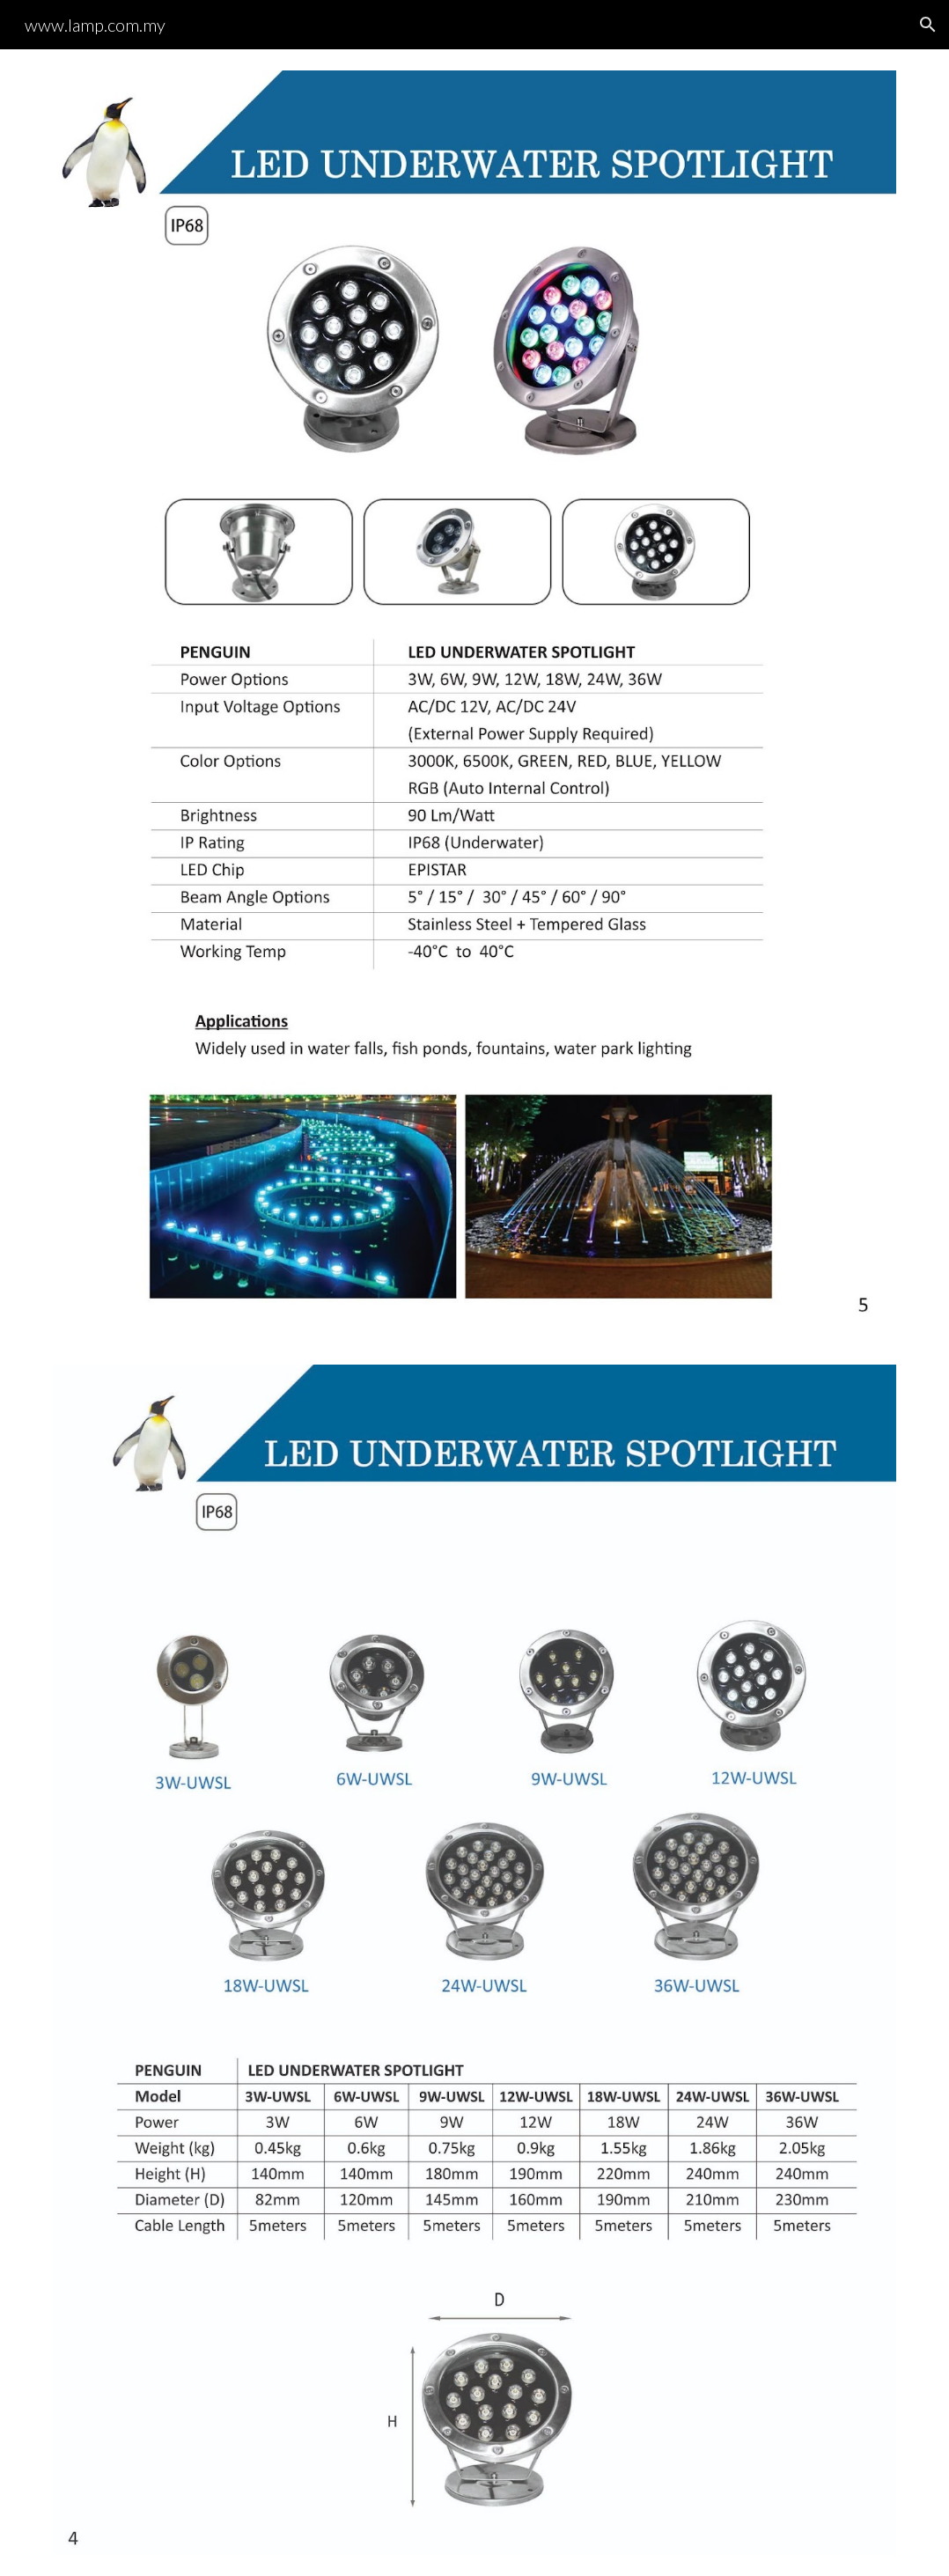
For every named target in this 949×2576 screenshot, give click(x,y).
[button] (928, 25)
